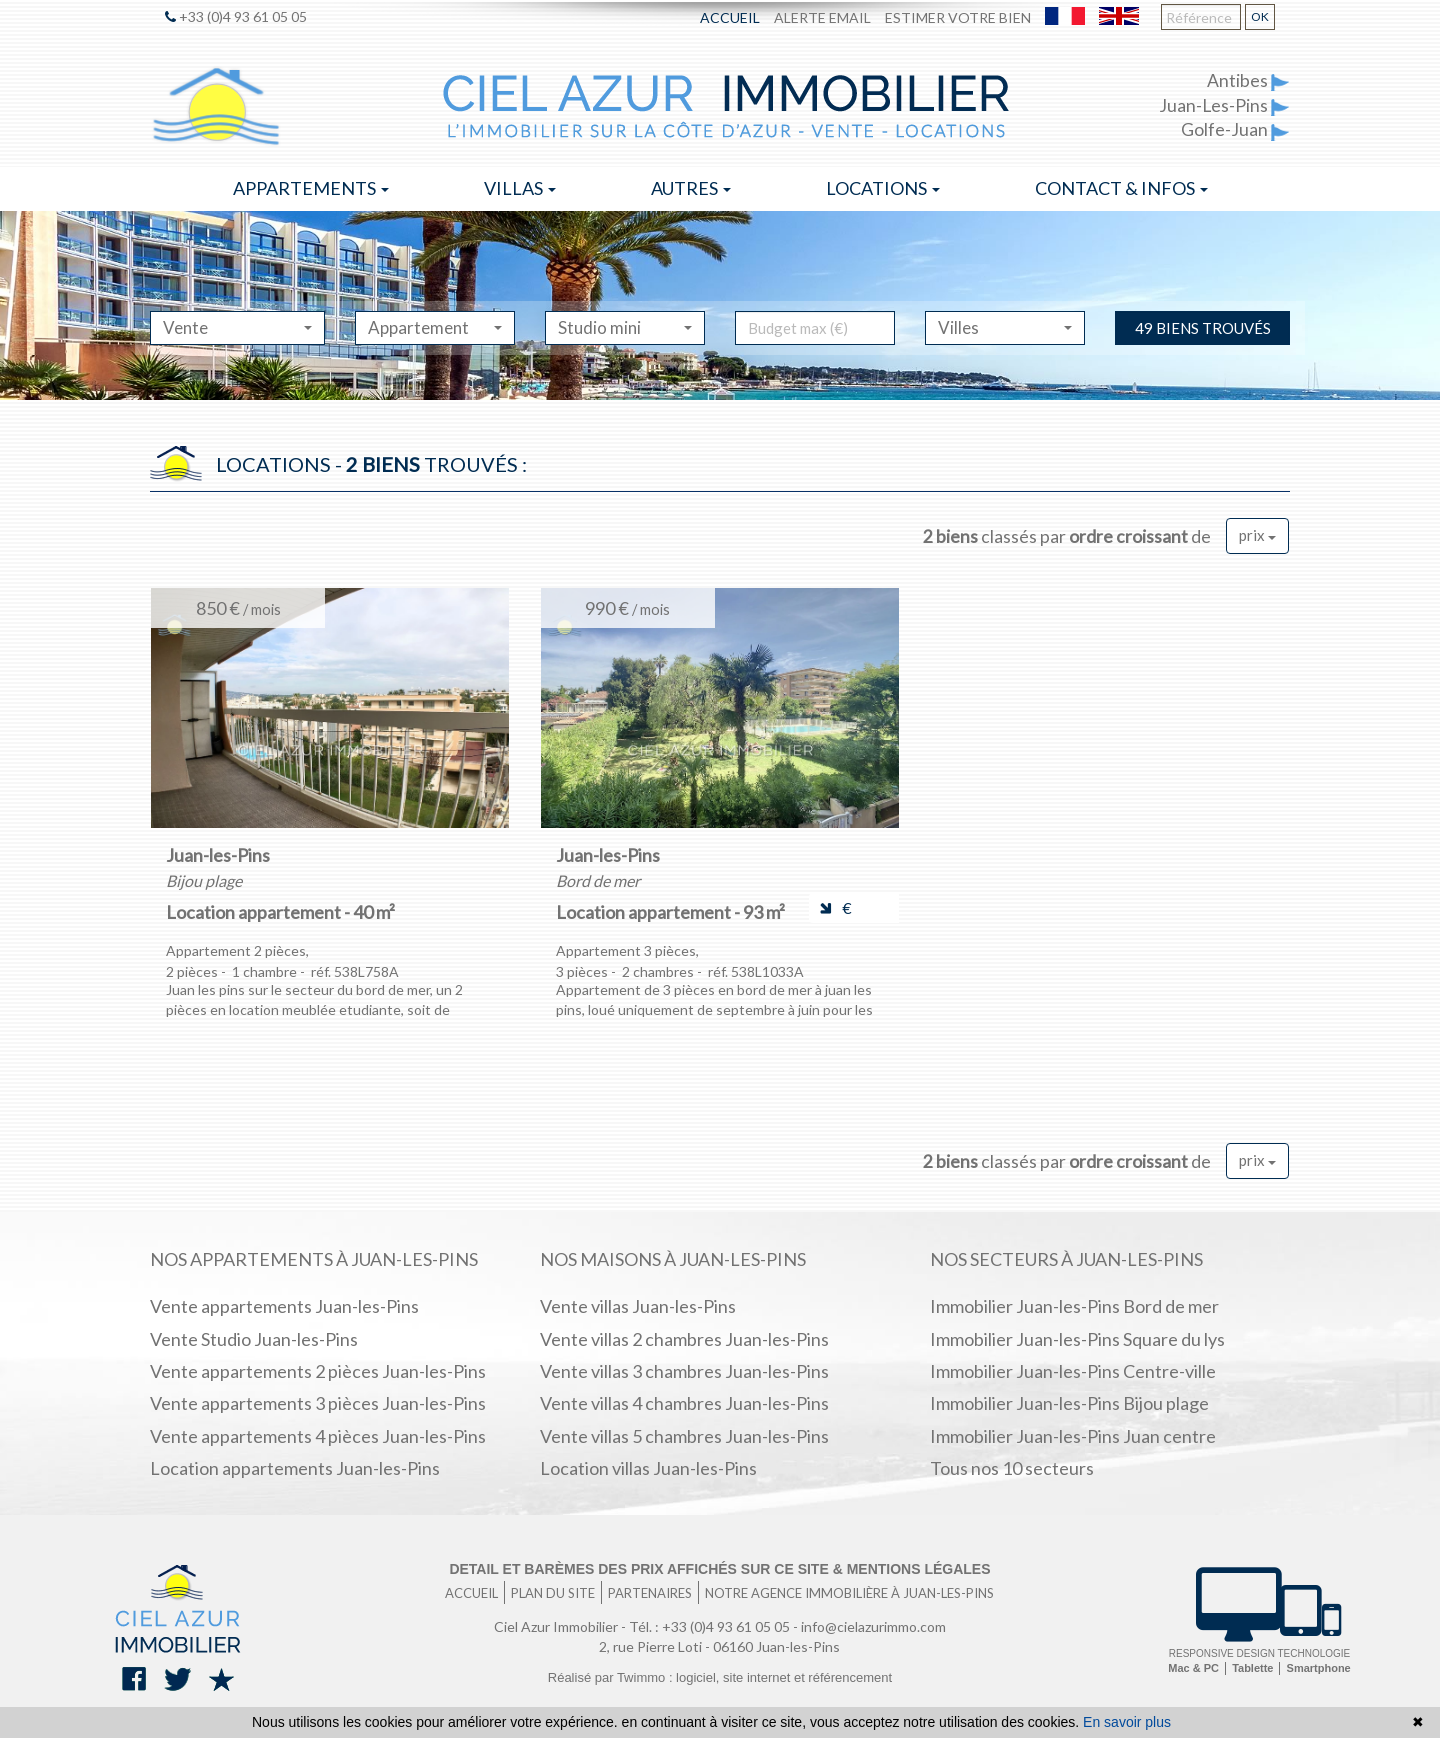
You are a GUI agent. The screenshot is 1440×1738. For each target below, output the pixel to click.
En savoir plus (1127, 1722)
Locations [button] (883, 188)
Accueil (730, 17)
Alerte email (822, 17)
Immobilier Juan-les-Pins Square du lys (1077, 1339)
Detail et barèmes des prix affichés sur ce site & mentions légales (719, 1569)
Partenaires (650, 1593)
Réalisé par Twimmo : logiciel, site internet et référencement (720, 1677)
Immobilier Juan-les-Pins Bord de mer (1074, 1306)
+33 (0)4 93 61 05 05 (236, 16)
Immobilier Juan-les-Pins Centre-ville (1073, 1371)
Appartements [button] (311, 188)
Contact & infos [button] (1121, 188)
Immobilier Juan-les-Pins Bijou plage (1069, 1403)
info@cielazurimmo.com (873, 1626)
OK (1260, 16)
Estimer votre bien (958, 17)
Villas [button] (520, 188)
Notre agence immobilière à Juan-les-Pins (849, 1593)
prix (1257, 535)
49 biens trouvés (1203, 328)
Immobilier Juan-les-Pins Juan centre (1073, 1436)
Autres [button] (691, 188)
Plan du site (553, 1593)
